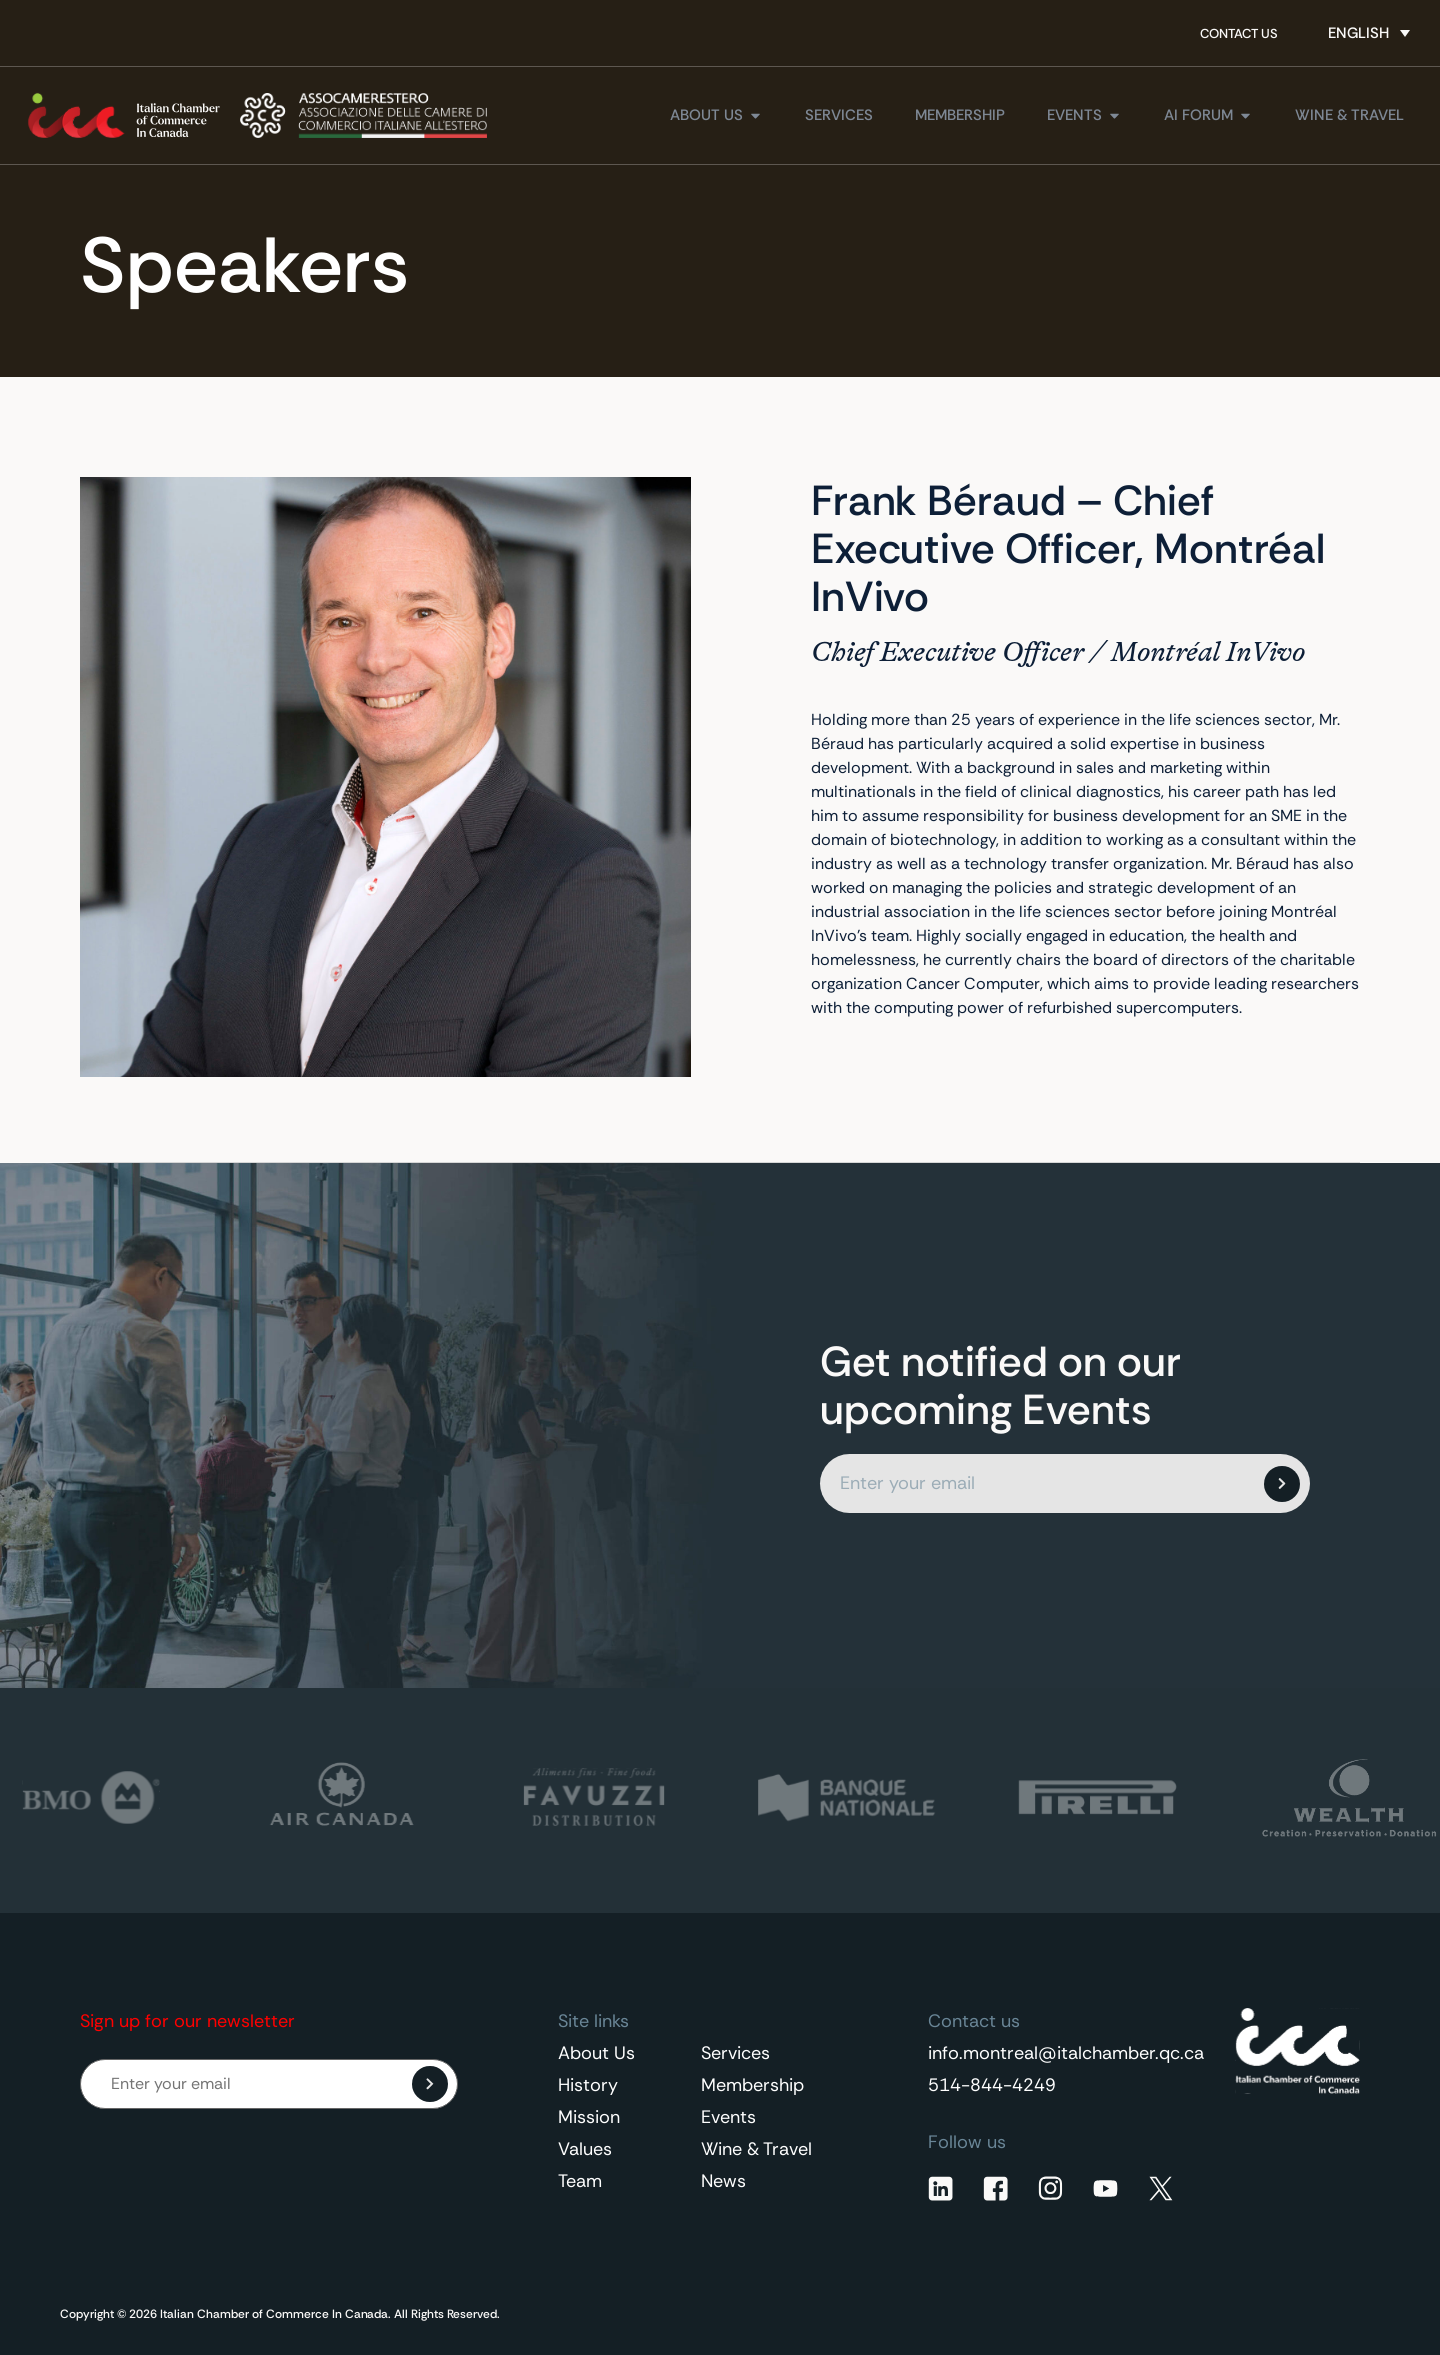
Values (585, 2149)
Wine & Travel (756, 2149)
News (723, 2181)
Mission (589, 2117)
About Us (596, 2053)
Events (728, 2117)
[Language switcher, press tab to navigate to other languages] (1369, 33)
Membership (752, 2085)
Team (580, 2181)
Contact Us (1239, 33)
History (588, 2085)
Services (735, 2053)
